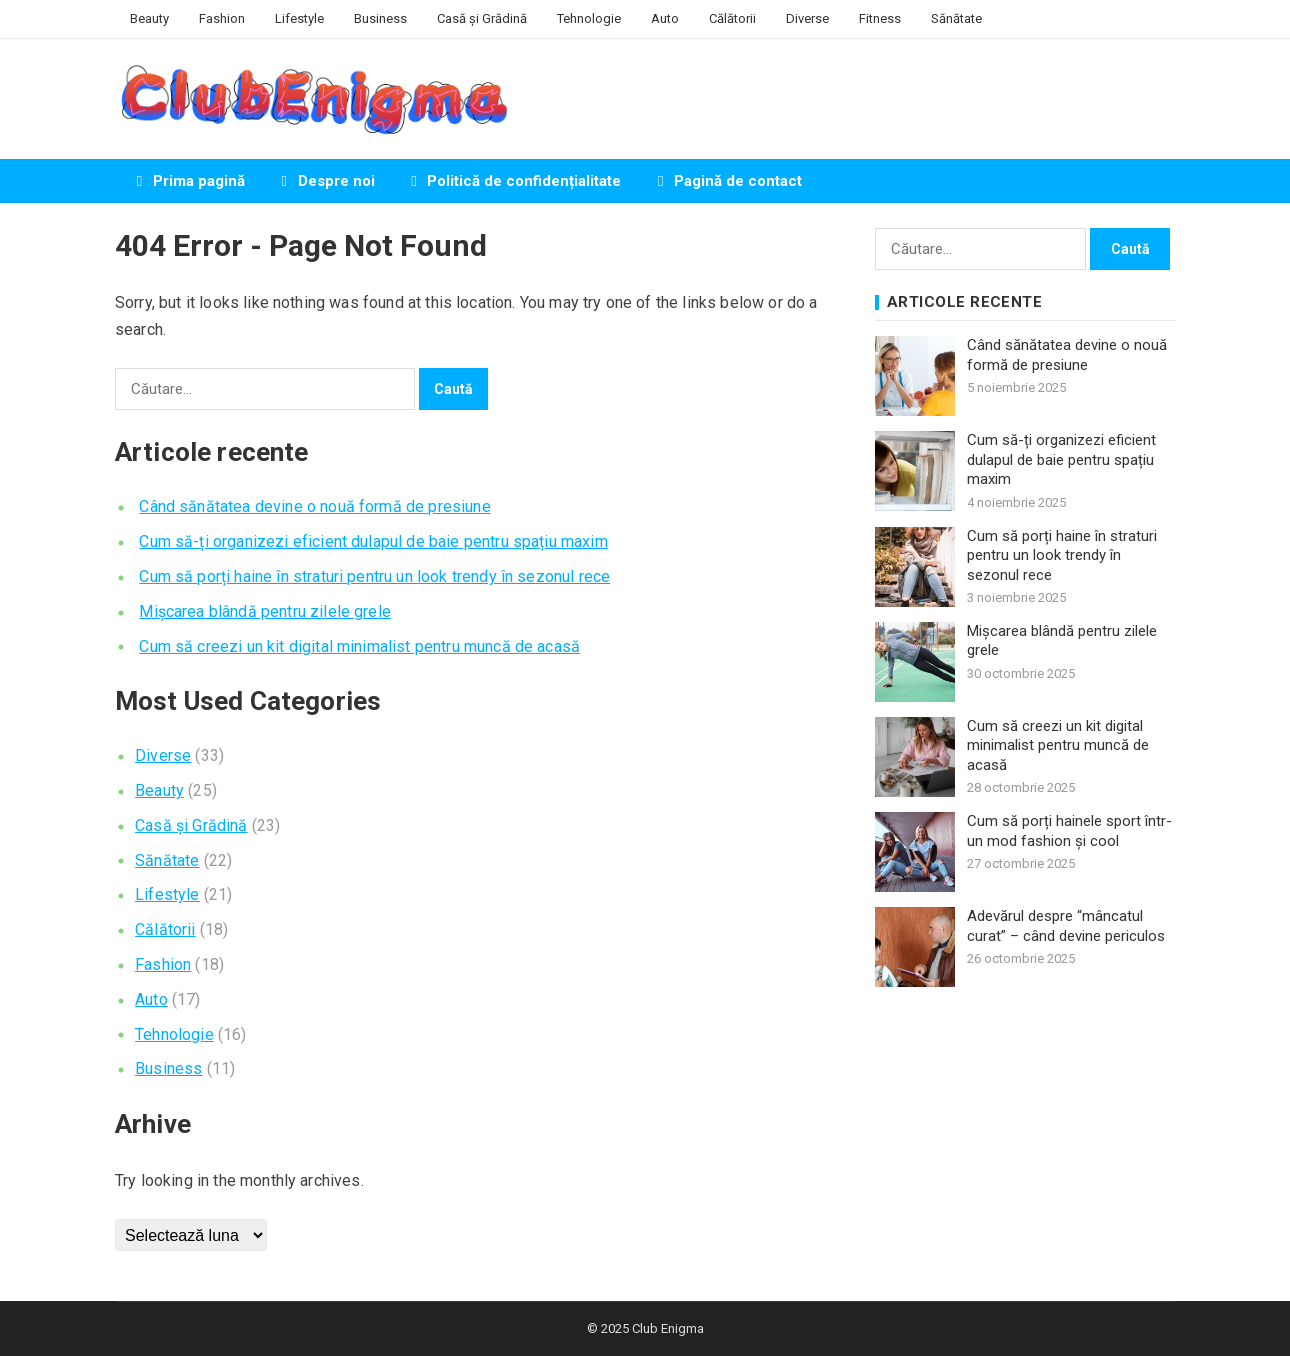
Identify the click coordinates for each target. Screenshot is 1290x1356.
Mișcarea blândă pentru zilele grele (265, 611)
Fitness (880, 18)
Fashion (222, 18)
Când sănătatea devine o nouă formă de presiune (314, 506)
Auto (665, 18)
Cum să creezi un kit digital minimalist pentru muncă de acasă (359, 646)
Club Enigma (668, 1328)
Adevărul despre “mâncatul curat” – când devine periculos (1066, 926)
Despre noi (325, 181)
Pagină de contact (726, 181)
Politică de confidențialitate (513, 181)
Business (380, 18)
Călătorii (732, 18)
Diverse (807, 18)
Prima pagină (187, 181)
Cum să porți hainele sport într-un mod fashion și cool (1069, 831)
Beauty (149, 18)
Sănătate (956, 18)
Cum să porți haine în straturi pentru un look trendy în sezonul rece (374, 576)
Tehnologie (589, 18)
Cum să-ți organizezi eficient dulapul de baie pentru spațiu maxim (373, 541)
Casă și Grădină (482, 18)
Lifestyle (299, 18)
